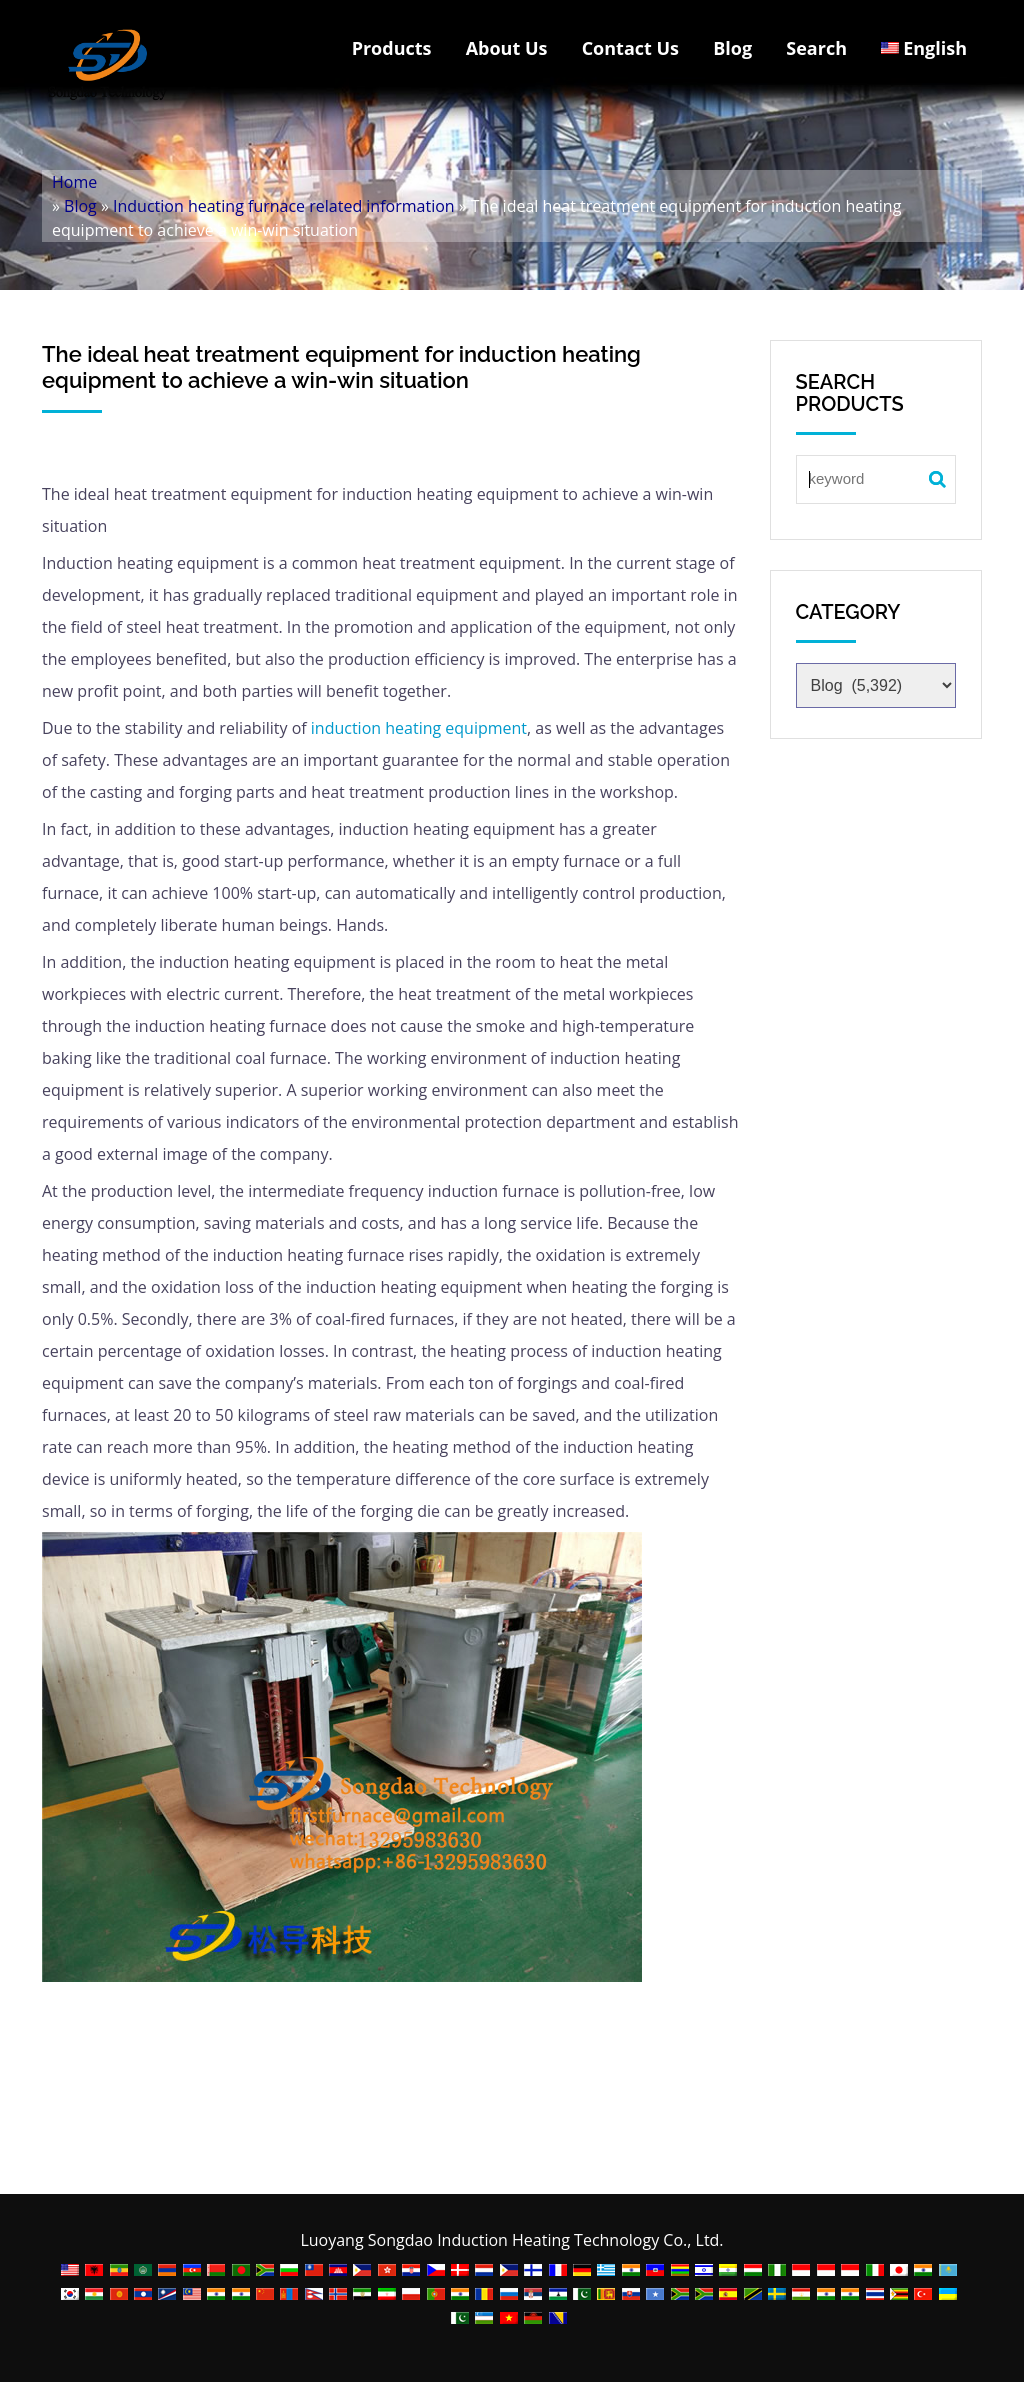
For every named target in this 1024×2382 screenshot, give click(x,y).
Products (392, 48)
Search (816, 48)
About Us (507, 48)
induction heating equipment (417, 728)
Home (74, 182)
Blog (732, 48)
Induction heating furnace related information (284, 206)
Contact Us (630, 48)
